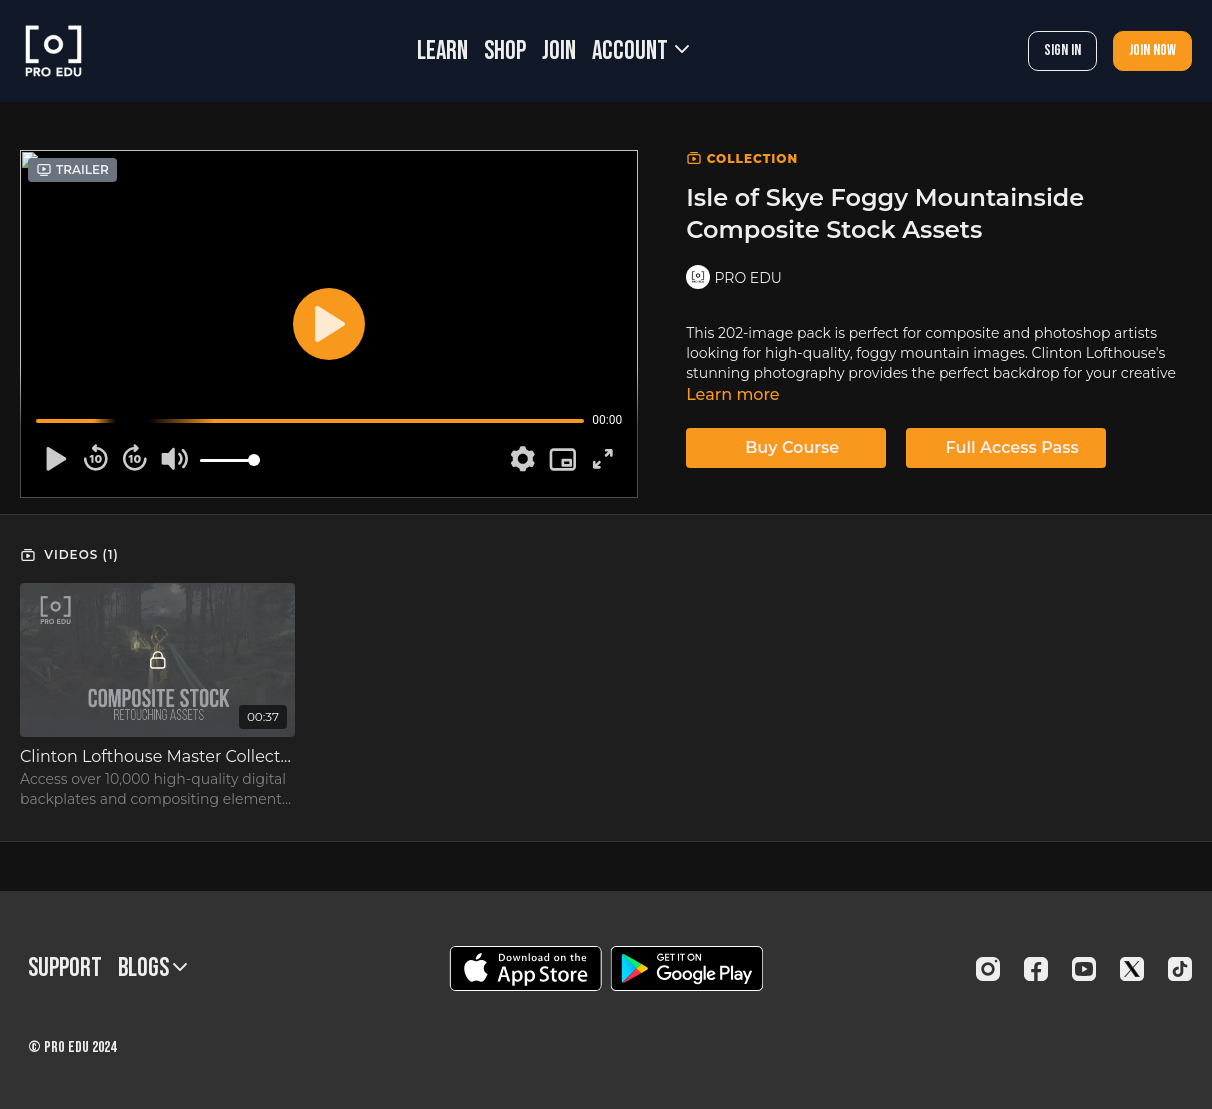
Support (65, 968)
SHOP (505, 51)
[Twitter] (1132, 969)
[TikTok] (1180, 969)
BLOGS (152, 968)
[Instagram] (988, 969)
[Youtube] (1084, 969)
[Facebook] (1036, 969)
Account (640, 51)
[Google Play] (687, 968)
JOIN (559, 51)
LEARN (442, 51)
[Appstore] (525, 968)
